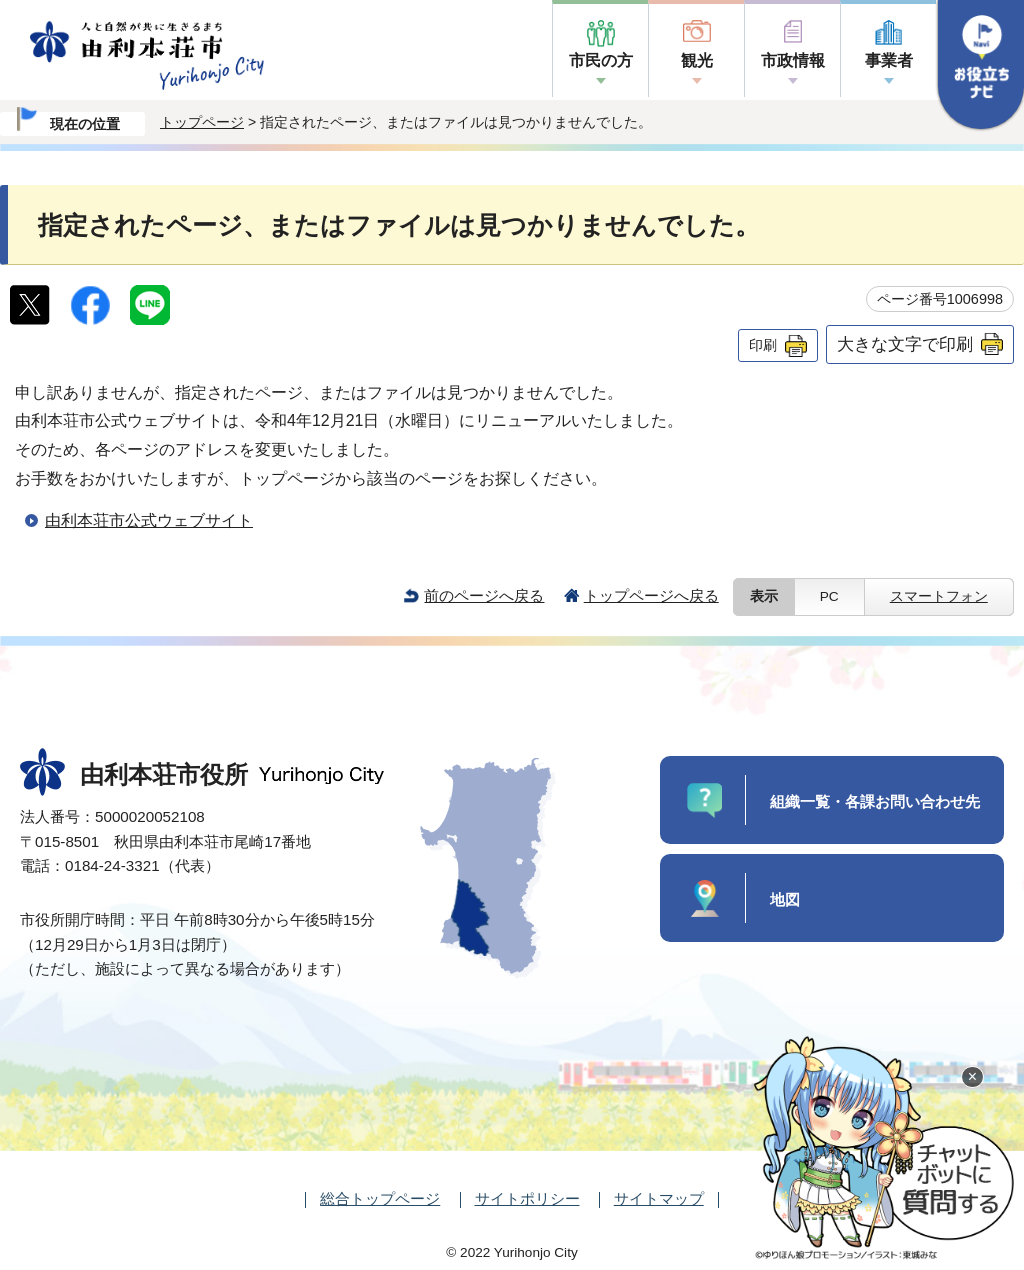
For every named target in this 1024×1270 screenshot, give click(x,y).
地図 (785, 899)
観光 (697, 60)
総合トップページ (380, 1198)
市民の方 (601, 60)
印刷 (763, 345)
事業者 (889, 60)
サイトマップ (659, 1198)
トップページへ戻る (651, 595)
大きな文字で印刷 (905, 344)
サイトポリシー (527, 1198)
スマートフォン (939, 596)
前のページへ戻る (484, 595)
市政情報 (793, 60)
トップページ (202, 122)
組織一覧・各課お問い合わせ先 (875, 801)
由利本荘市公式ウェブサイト (149, 520)
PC (829, 596)
